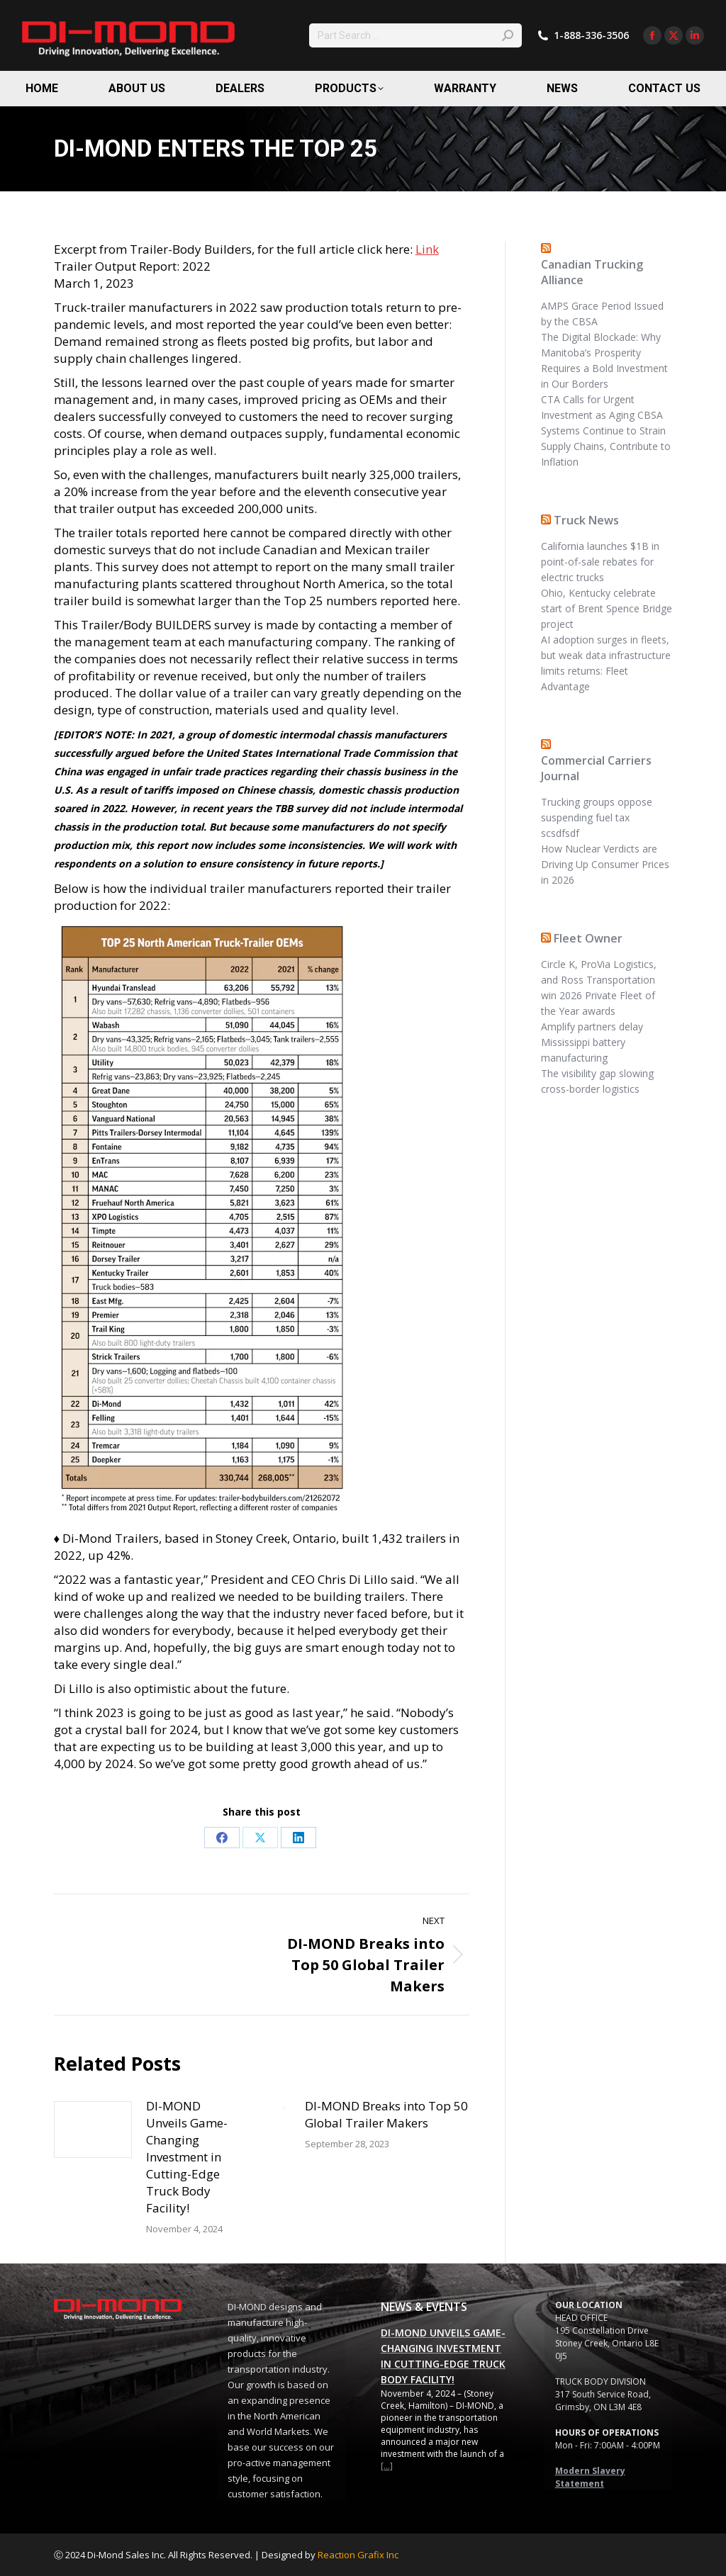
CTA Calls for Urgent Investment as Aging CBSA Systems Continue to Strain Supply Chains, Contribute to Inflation (606, 430)
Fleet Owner (588, 938)
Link (427, 249)
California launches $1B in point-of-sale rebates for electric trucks (600, 561)
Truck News (586, 520)
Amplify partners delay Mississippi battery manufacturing (592, 1042)
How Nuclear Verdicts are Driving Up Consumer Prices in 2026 (605, 864)
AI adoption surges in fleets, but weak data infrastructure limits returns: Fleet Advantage (606, 663)
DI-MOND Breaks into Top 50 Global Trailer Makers (386, 2114)
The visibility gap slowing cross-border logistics (597, 1081)
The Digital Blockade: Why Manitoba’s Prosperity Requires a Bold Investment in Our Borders (604, 360)
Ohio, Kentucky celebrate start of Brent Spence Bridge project (606, 608)
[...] (387, 2466)
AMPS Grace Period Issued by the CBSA (602, 313)
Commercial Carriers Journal (596, 768)
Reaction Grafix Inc (358, 2554)
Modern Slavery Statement (590, 2477)
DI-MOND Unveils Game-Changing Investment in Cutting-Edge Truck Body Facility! (187, 2157)
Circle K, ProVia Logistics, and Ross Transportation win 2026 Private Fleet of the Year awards (599, 987)
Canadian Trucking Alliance (592, 272)
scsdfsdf (560, 833)
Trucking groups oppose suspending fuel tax (596, 809)
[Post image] (93, 2129)
